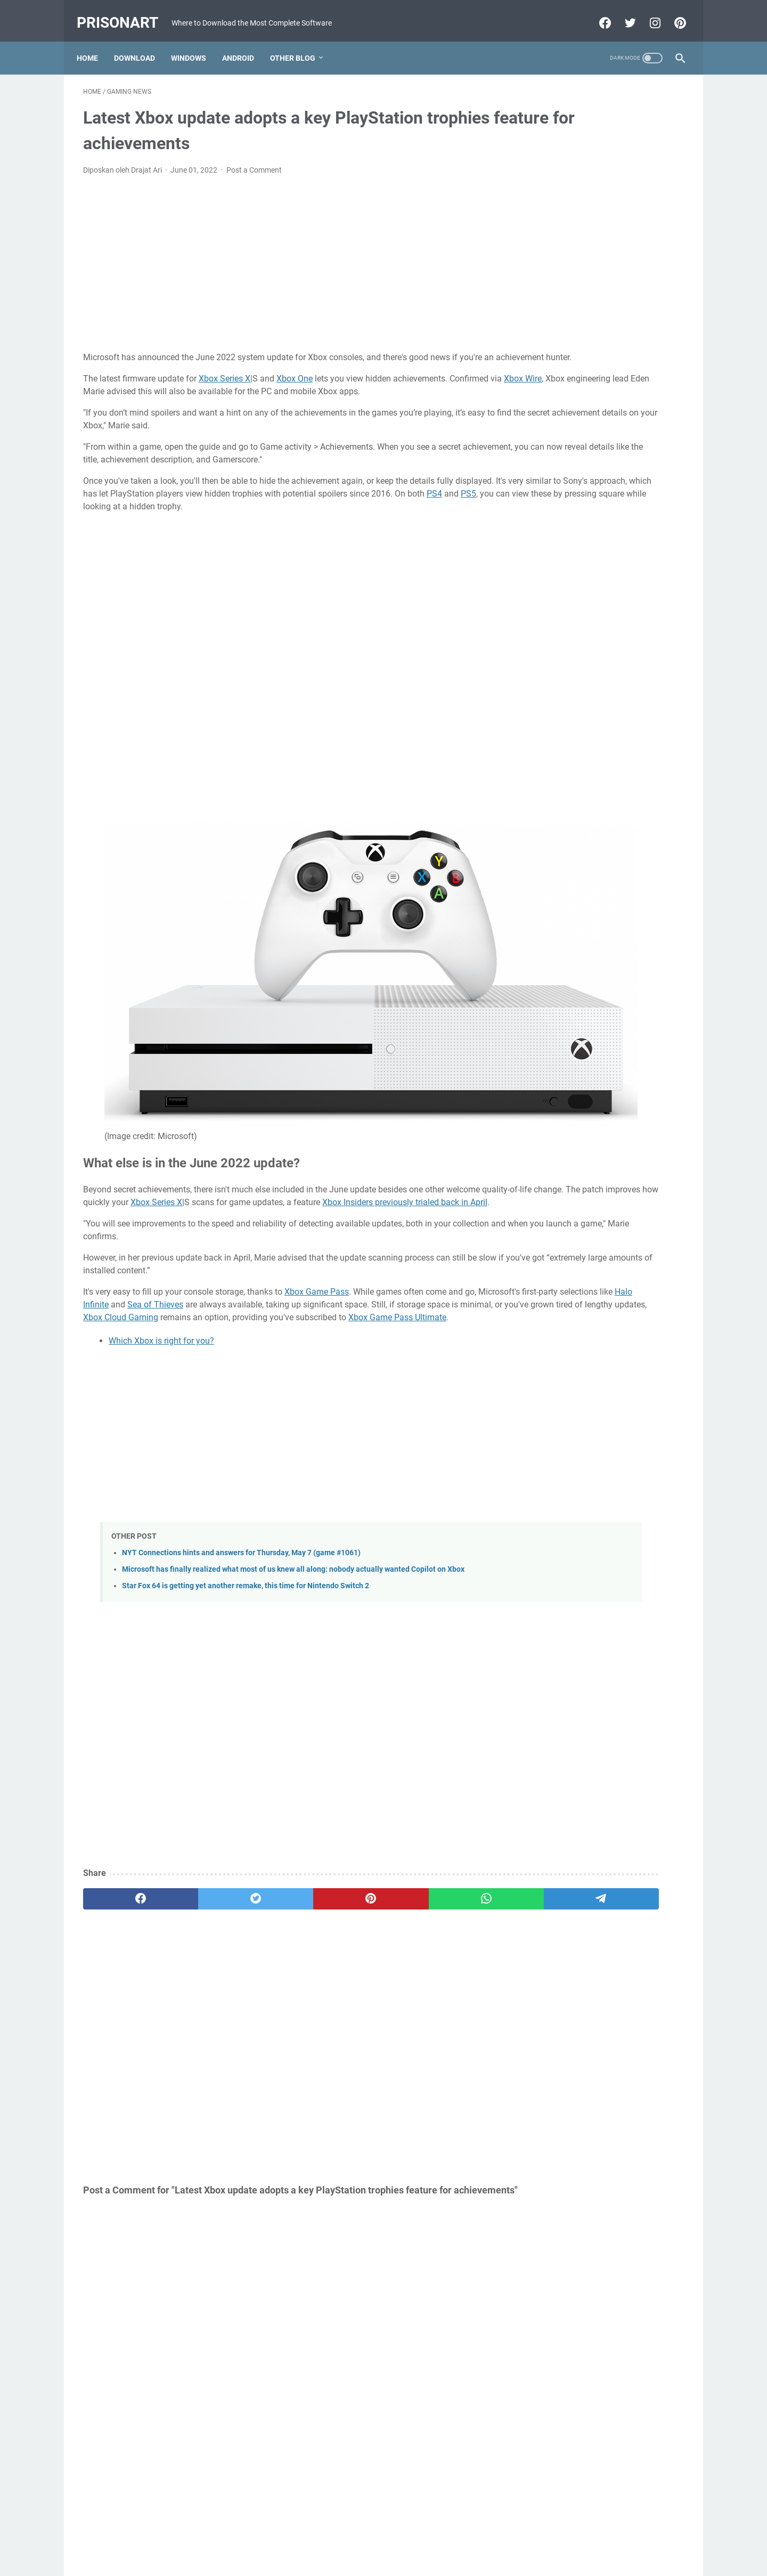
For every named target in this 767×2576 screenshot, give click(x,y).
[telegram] (445, 1770)
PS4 (234, 523)
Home (93, 42)
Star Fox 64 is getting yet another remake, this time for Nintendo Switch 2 (245, 1457)
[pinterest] (284, 1770)
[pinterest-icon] (672, 13)
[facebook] (123, 1770)
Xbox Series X (224, 382)
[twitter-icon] (622, 13)
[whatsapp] (365, 1770)
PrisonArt (124, 12)
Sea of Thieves (311, 1152)
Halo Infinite (242, 1152)
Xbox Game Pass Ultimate (352, 1177)
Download (140, 42)
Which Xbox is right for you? (161, 1201)
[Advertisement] (284, 254)
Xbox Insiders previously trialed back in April (194, 1049)
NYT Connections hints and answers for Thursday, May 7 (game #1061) (241, 1412)
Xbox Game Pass (316, 1139)
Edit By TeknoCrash (433, 2559)
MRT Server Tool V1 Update (585, 570)
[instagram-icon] (647, 13)
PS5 (268, 523)
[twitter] (204, 1770)
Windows (195, 42)
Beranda (384, 2537)
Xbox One (294, 382)
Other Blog (299, 42)
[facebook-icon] (597, 13)
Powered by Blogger (365, 2559)
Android (244, 42)
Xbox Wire (156, 395)
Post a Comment (254, 161)
